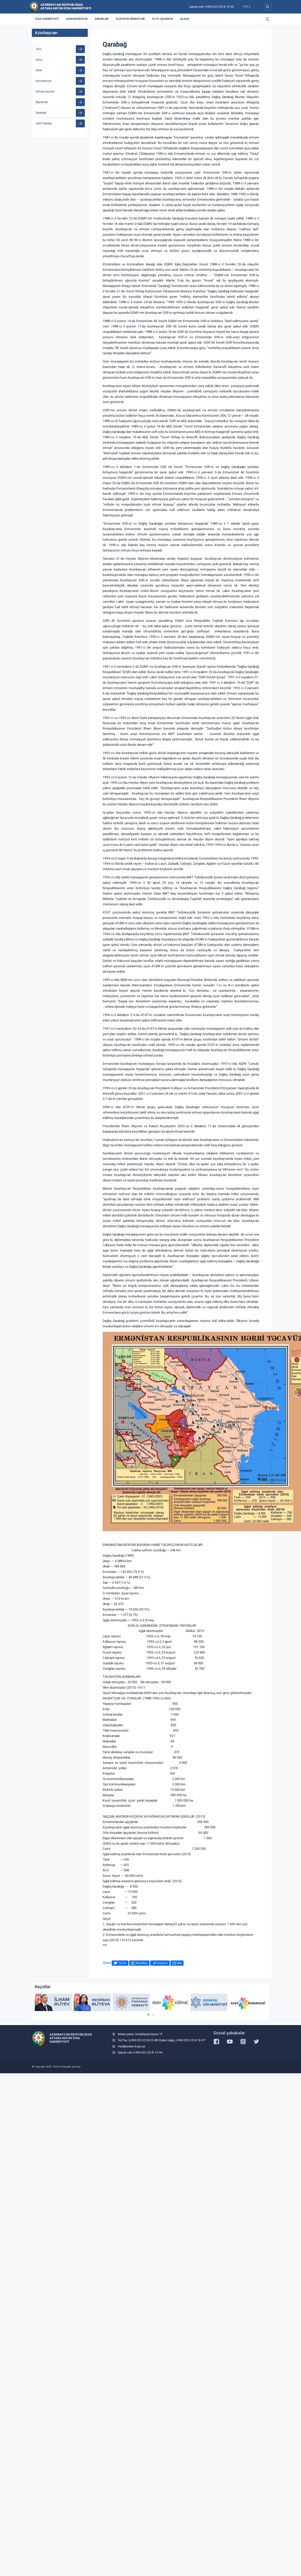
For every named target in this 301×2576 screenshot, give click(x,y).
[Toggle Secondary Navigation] (268, 19)
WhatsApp (142, 1963)
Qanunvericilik (77, 19)
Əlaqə (184, 19)
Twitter (122, 1963)
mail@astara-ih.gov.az (131, 2046)
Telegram (162, 1963)
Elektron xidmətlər (130, 19)
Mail (179, 1963)
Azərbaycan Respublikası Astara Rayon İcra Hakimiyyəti (66, 6)
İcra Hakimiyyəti (47, 19)
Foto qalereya (162, 19)
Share (107, 1963)
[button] (148, 2014)
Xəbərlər (102, 19)
